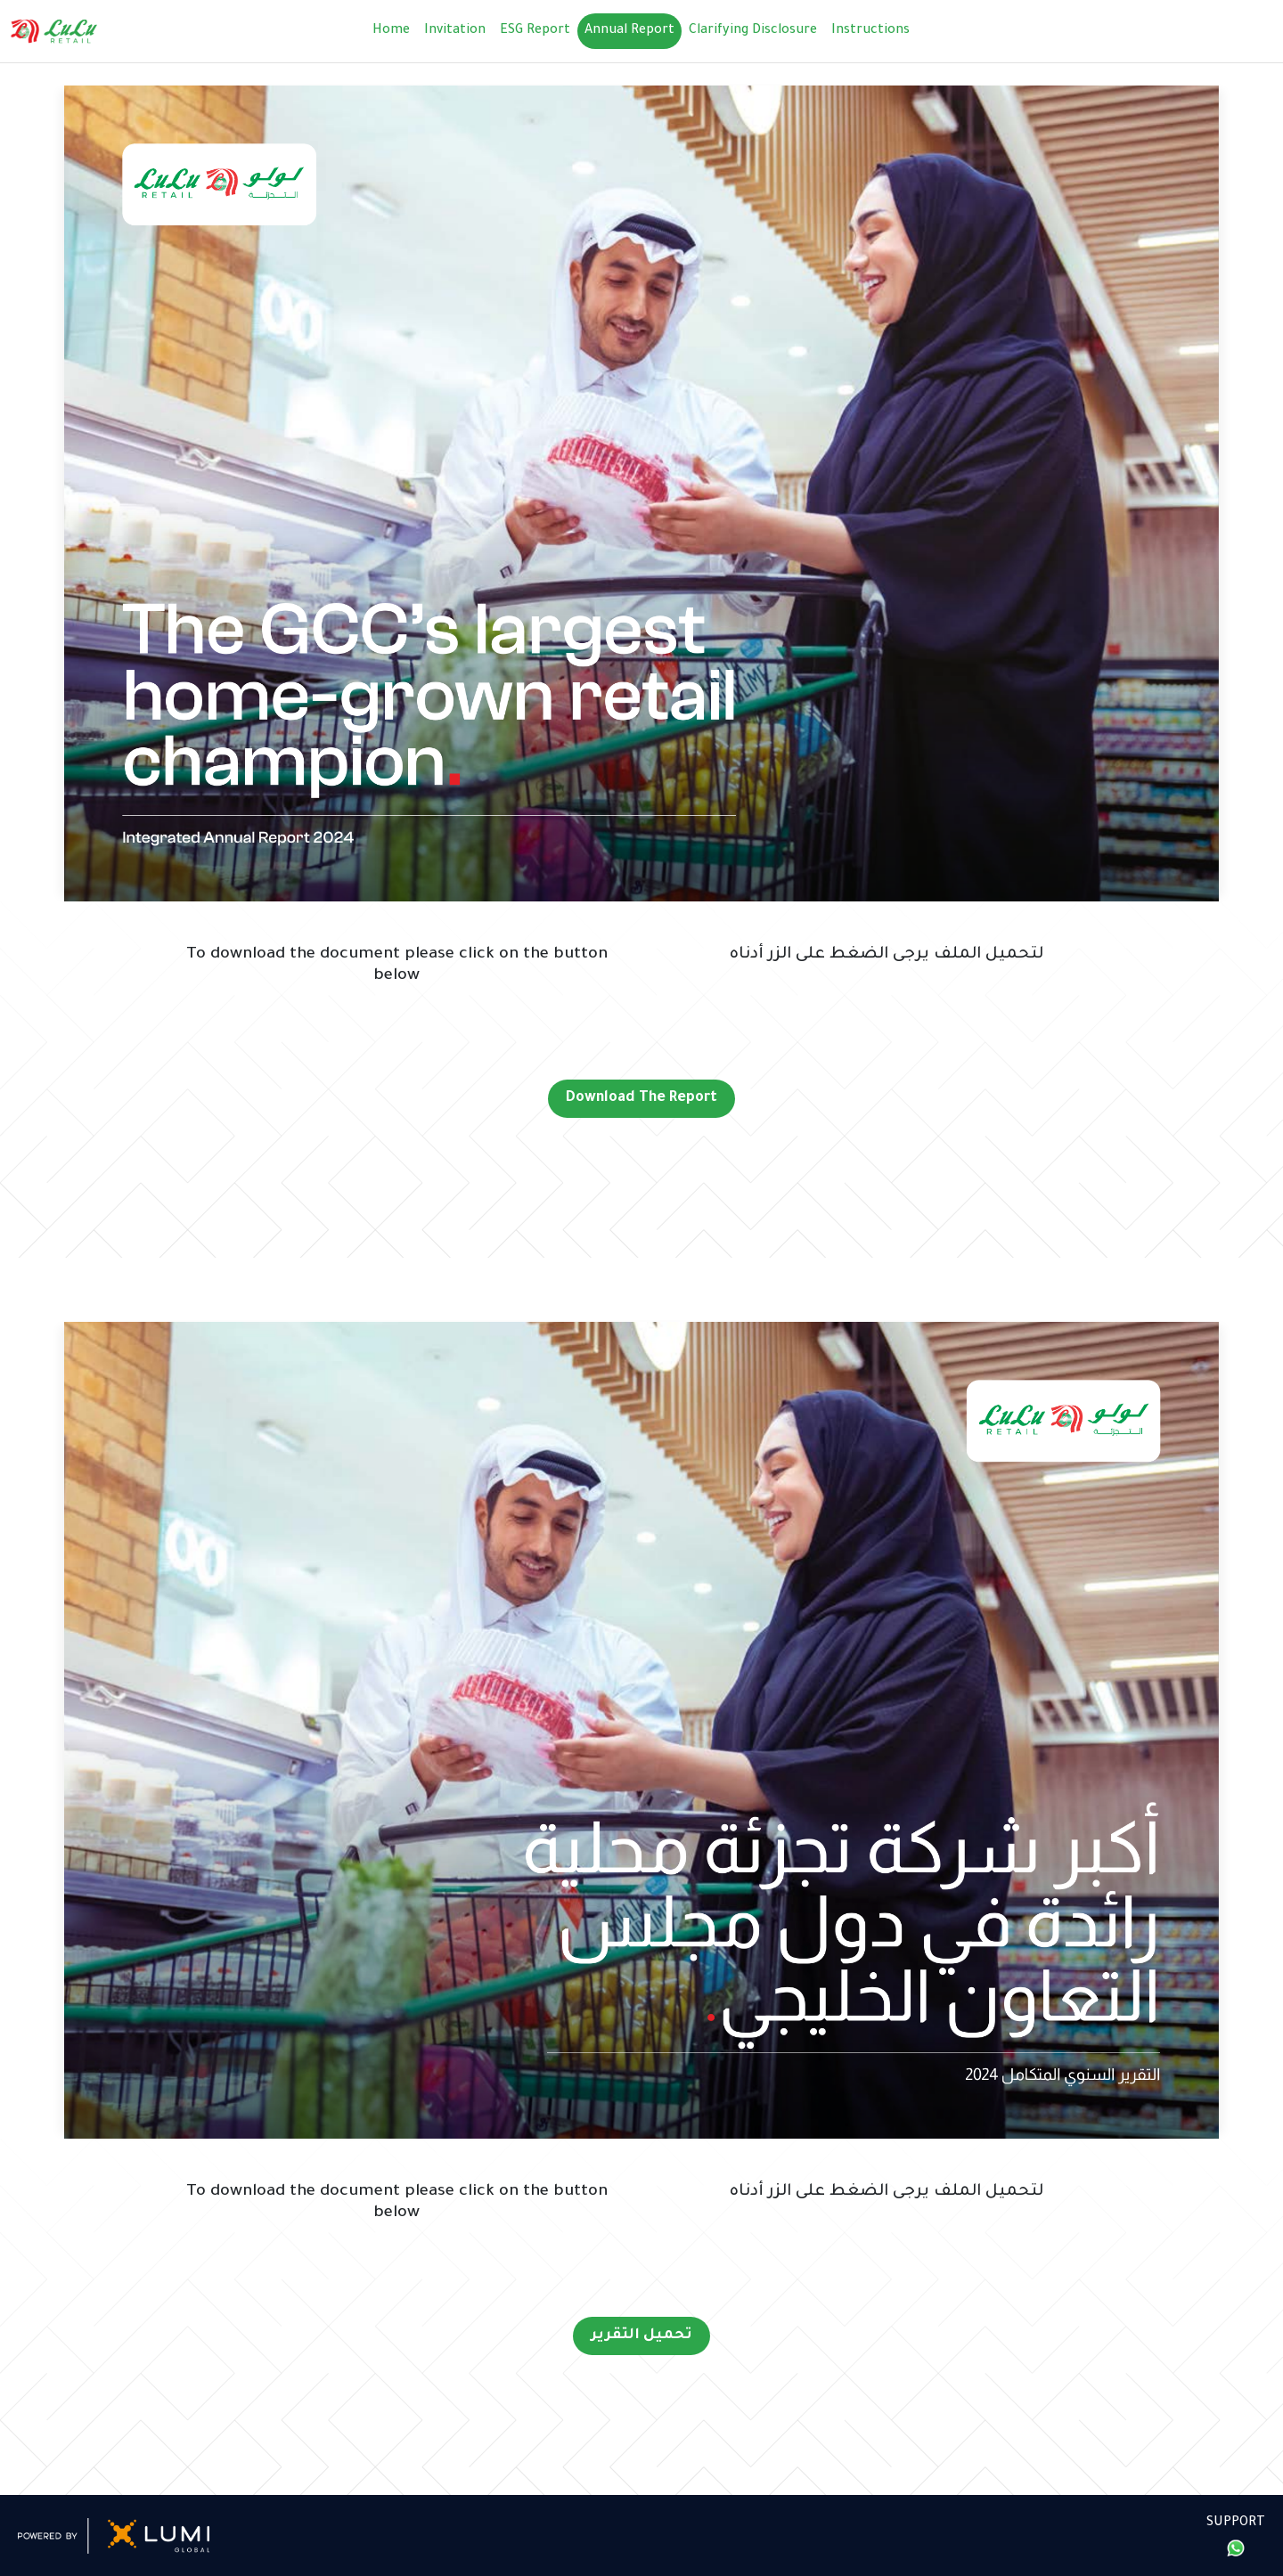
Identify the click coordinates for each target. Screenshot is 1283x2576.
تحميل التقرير (641, 2335)
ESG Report (535, 31)
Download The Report (641, 1098)
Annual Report (629, 31)
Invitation (455, 31)
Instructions (870, 31)
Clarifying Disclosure (753, 31)
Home (391, 31)
